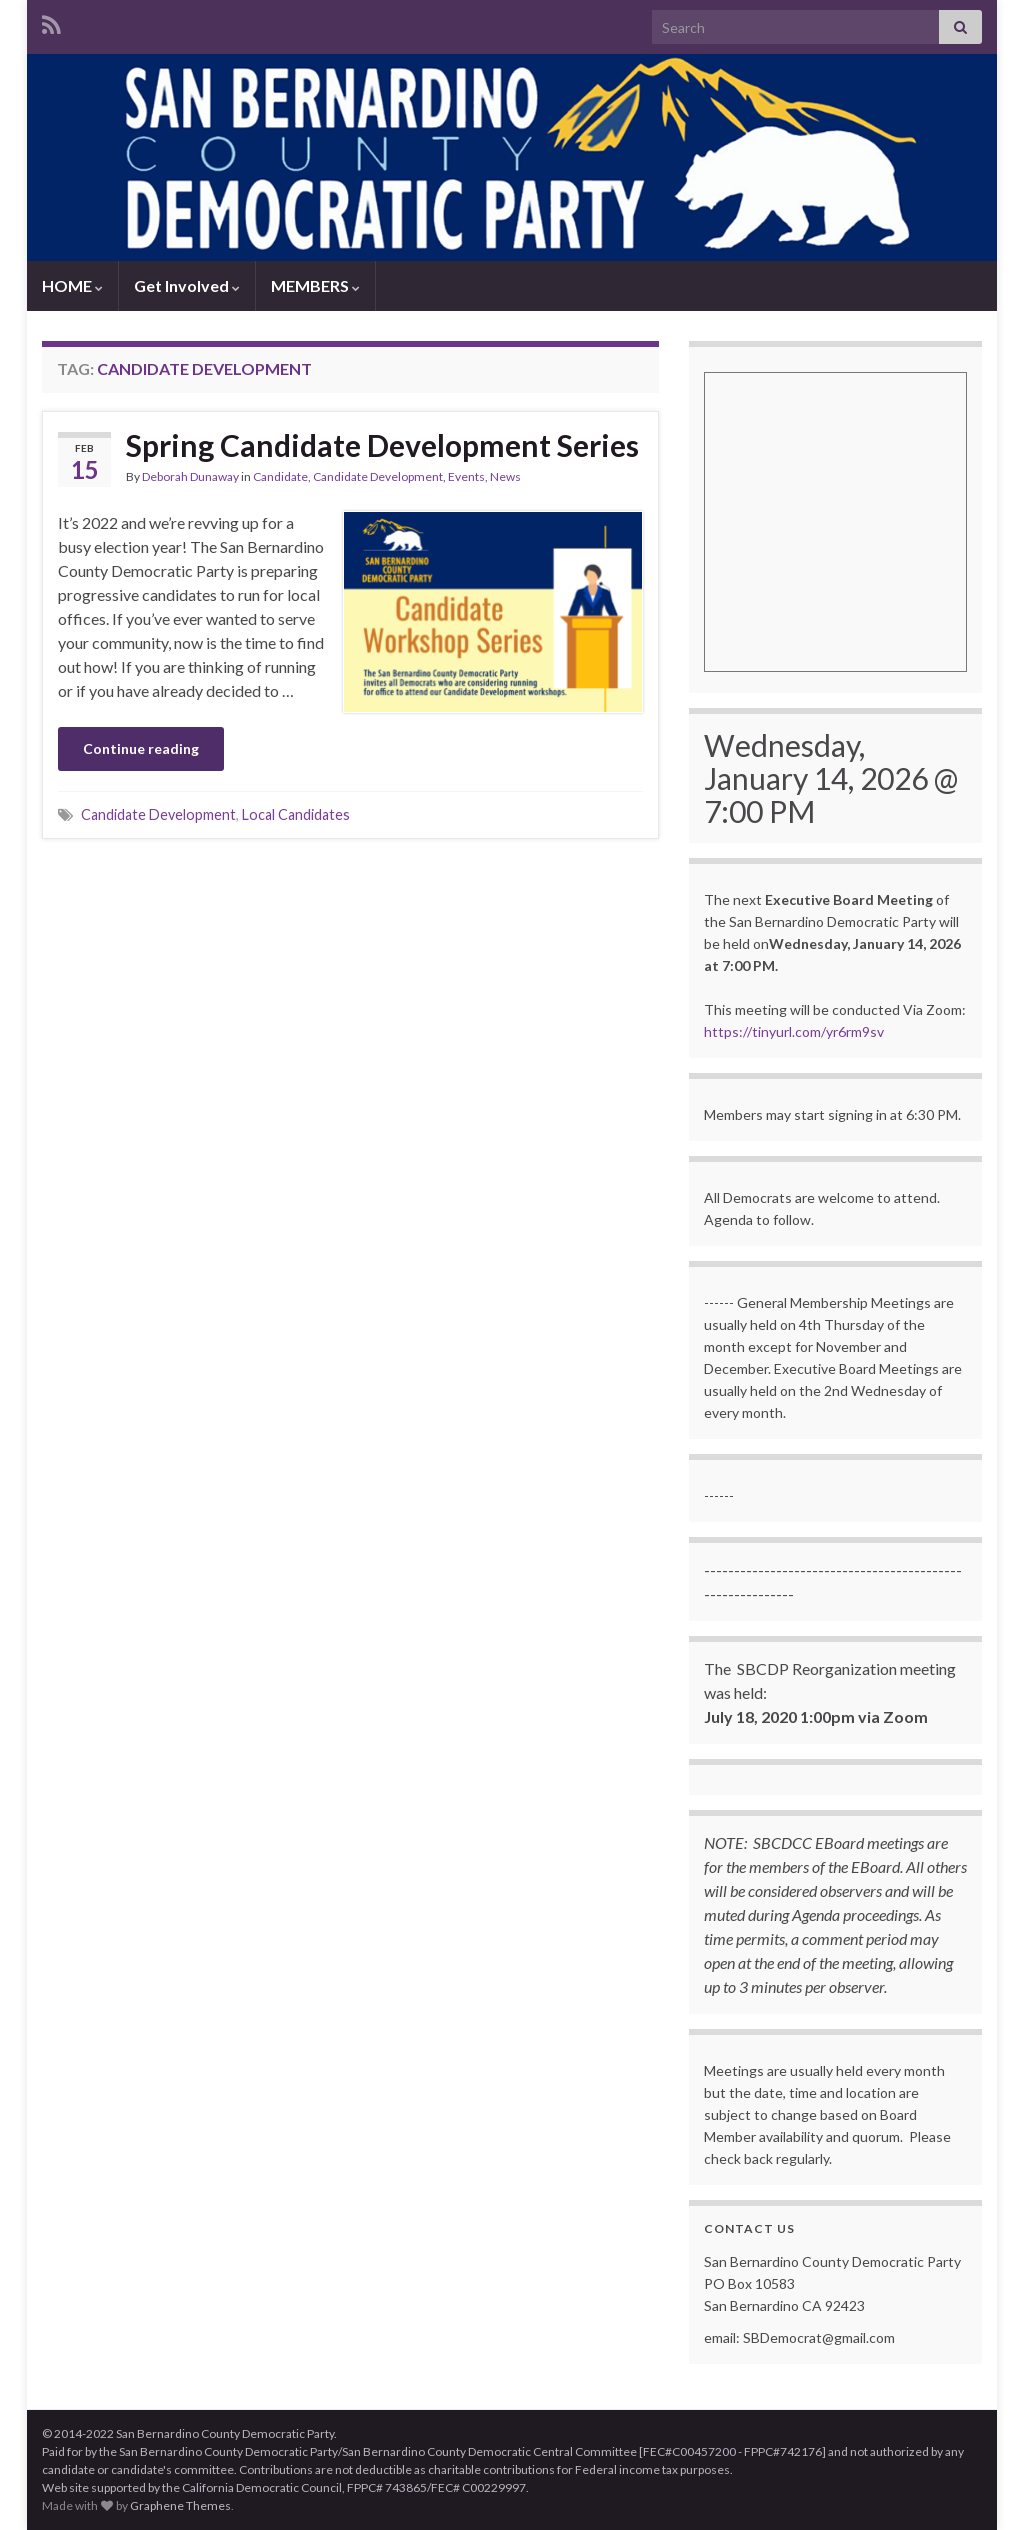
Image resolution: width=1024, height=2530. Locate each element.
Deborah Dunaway (190, 476)
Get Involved (187, 285)
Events (466, 476)
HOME (72, 285)
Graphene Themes (180, 2505)
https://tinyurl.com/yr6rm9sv (794, 1031)
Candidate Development (378, 476)
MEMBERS (315, 285)
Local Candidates (296, 814)
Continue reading (141, 748)
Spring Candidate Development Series (382, 445)
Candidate (280, 476)
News (505, 476)
